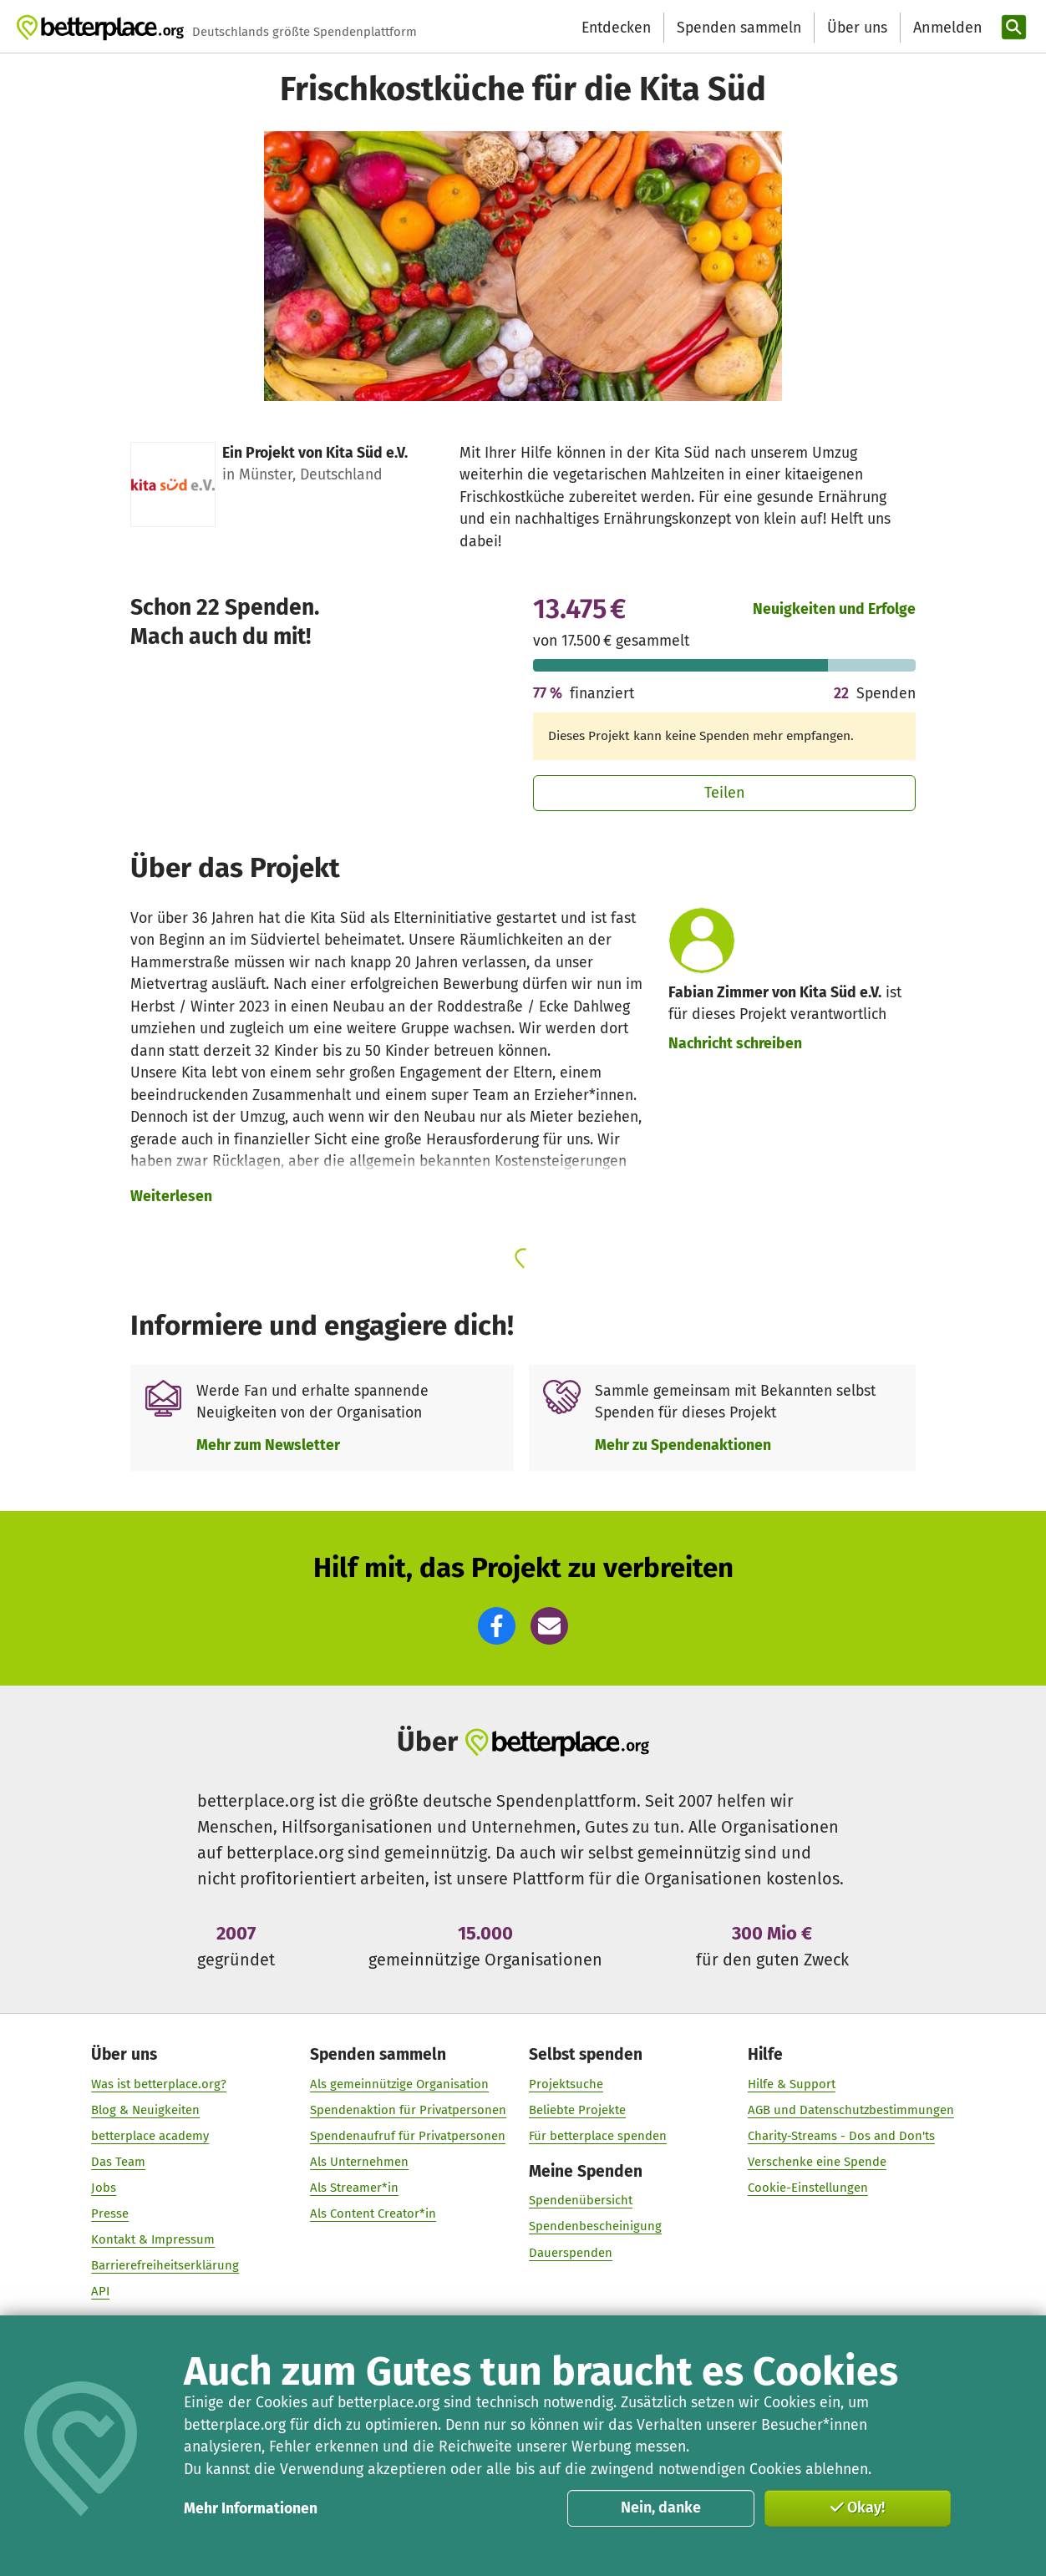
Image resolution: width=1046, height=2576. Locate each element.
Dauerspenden (570, 2252)
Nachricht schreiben (735, 1043)
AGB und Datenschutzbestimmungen (851, 2109)
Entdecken (616, 27)
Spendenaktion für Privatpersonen (409, 2109)
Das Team (119, 2162)
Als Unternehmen (360, 2162)
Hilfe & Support (791, 2084)
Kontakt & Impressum (154, 2240)
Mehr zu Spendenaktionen (683, 1445)
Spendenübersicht (580, 2200)
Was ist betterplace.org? (159, 2084)
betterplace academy (151, 2135)
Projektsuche (566, 2084)
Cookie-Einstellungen (808, 2188)
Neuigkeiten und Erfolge (834, 609)
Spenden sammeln (739, 27)
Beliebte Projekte (577, 2109)
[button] (496, 1626)
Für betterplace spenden (598, 2135)
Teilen (724, 792)
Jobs (104, 2188)
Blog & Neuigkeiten (146, 2109)
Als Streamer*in (355, 2188)
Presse (110, 2214)
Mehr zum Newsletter (268, 1445)
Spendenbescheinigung (595, 2226)
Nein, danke (661, 2507)
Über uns (857, 27)
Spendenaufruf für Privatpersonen (408, 2135)
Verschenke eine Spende (817, 2162)
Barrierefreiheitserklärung (166, 2266)
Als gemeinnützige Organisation (400, 2084)
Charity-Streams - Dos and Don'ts (841, 2135)
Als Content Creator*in (374, 2214)
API (101, 2292)
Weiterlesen (171, 1196)
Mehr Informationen (250, 2508)
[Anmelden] (946, 28)
